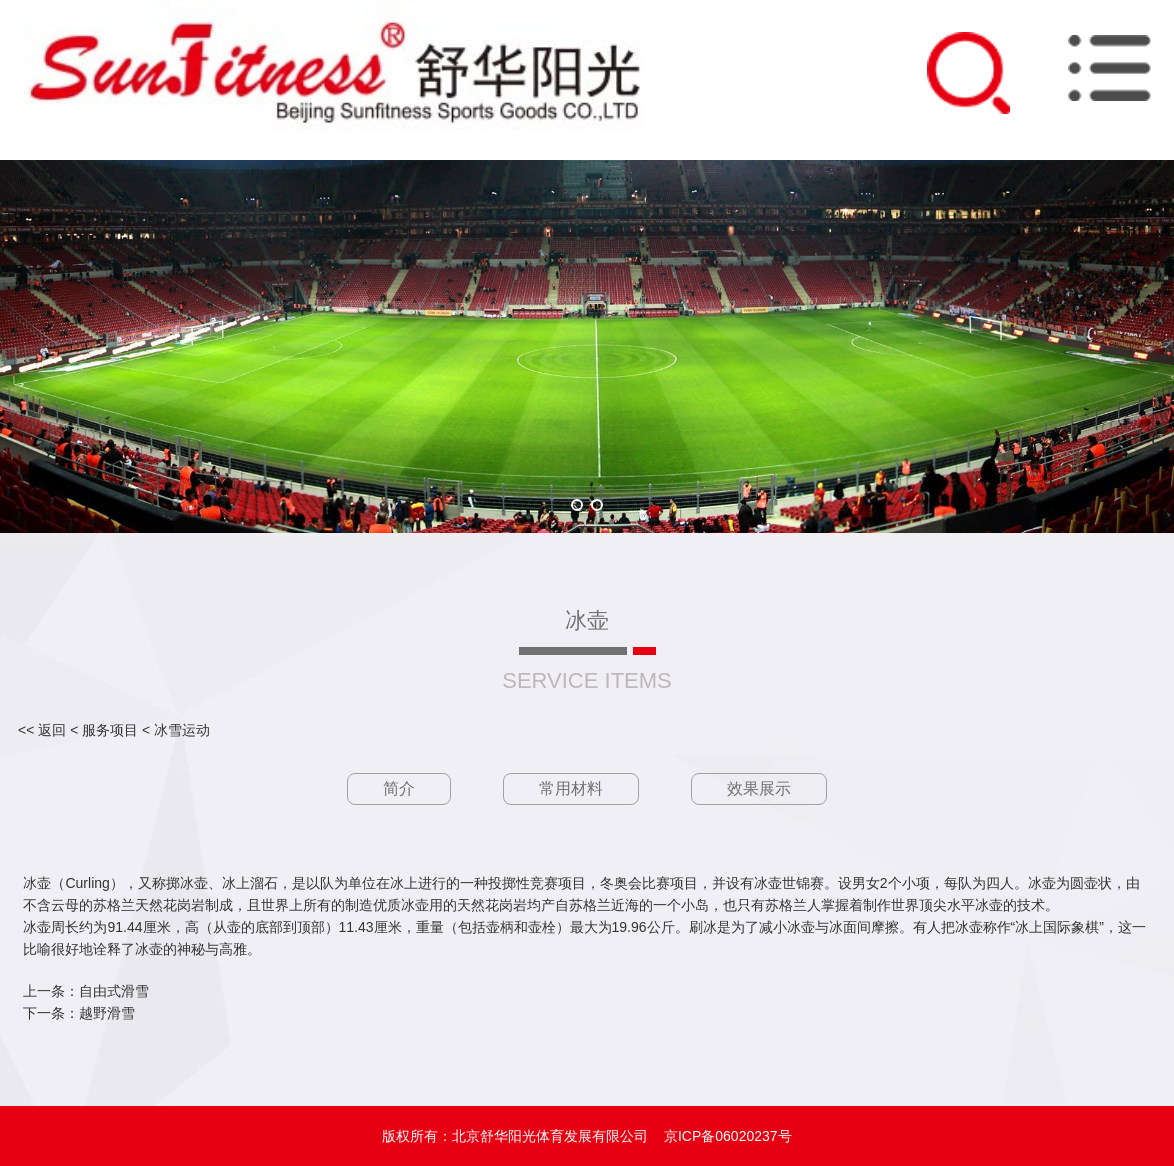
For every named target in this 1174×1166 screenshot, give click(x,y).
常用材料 (571, 788)
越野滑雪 (107, 1013)
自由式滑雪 (114, 991)
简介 (399, 788)
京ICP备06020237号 (728, 1136)
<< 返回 (42, 730)
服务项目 (110, 730)
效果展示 (759, 788)
